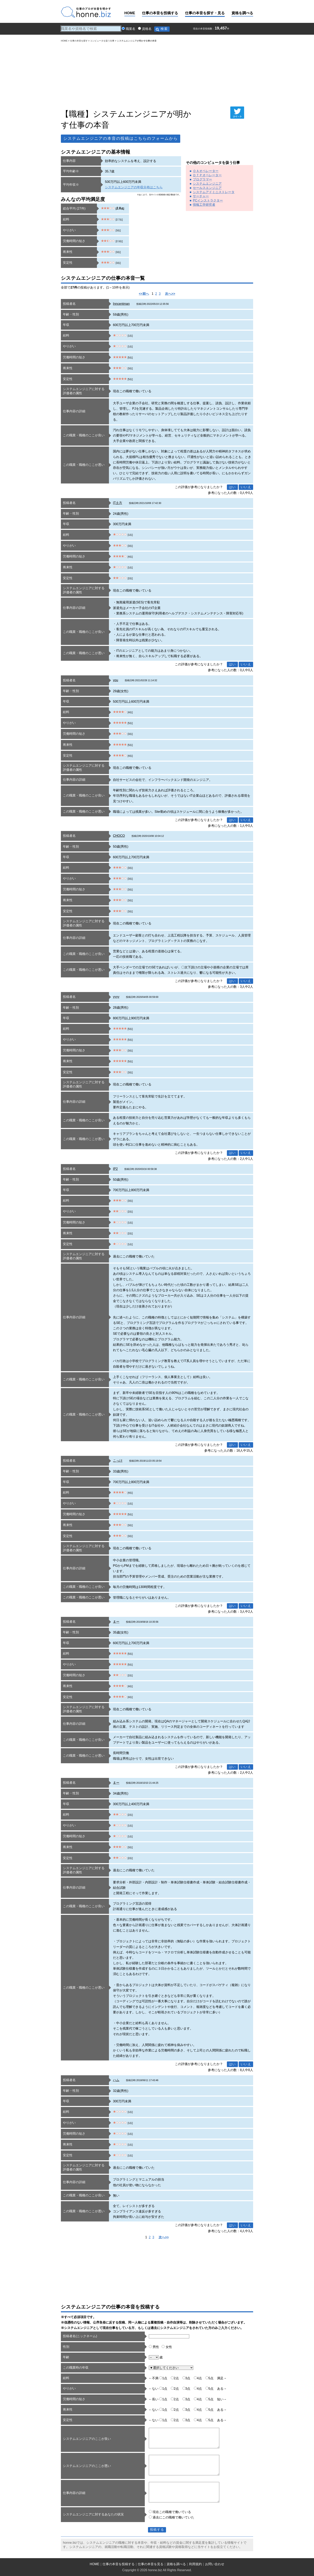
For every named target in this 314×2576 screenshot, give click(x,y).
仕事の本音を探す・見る (205, 13)
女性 (169, 2347)
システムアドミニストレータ (213, 192)
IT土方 (117, 503)
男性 (156, 2347)
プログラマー (202, 179)
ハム (116, 2080)
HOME (129, 13)
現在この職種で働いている (172, 2512)
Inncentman (121, 303)
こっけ (118, 1460)
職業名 (130, 28)
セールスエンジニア (207, 188)
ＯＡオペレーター (205, 171)
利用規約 (195, 2564)
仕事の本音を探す (79, 41)
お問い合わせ (214, 2564)
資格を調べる (242, 13)
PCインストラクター (208, 200)
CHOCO (119, 835)
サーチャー (201, 196)
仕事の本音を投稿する (160, 13)
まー (116, 1621)
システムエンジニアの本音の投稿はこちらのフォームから (120, 138)
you (115, 680)
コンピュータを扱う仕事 (102, 41)
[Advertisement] (157, 72)
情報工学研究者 (204, 204)
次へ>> (170, 293)
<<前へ (144, 293)
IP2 (115, 1168)
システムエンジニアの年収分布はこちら (134, 187)
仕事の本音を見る (150, 2564)
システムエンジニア (207, 183)
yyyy (116, 996)
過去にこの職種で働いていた (173, 2517)
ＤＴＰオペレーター (207, 175)
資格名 (147, 28)
